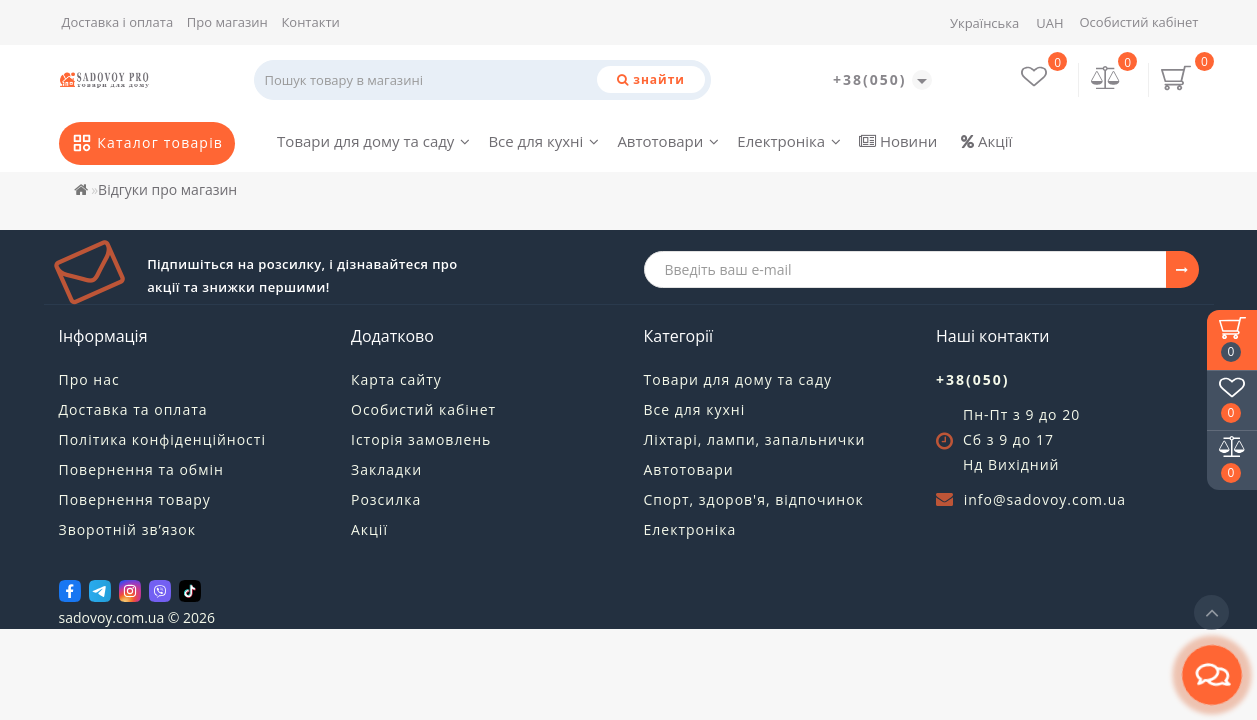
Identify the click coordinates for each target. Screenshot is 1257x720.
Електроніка (789, 141)
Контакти (310, 22)
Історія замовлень (421, 439)
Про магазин (227, 22)
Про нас (89, 379)
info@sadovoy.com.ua (1045, 499)
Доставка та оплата (133, 409)
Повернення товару (135, 499)
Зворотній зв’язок (127, 529)
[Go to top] (1211, 612)
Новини (898, 141)
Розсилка (386, 499)
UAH (1049, 23)
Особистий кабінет (1138, 22)
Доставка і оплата (118, 22)
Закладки (386, 469)
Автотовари (668, 141)
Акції (986, 141)
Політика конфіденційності (162, 439)
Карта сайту (396, 379)
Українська (984, 23)
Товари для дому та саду (373, 141)
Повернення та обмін (141, 469)
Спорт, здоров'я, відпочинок (754, 499)
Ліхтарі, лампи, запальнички (755, 439)
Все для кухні (543, 141)
